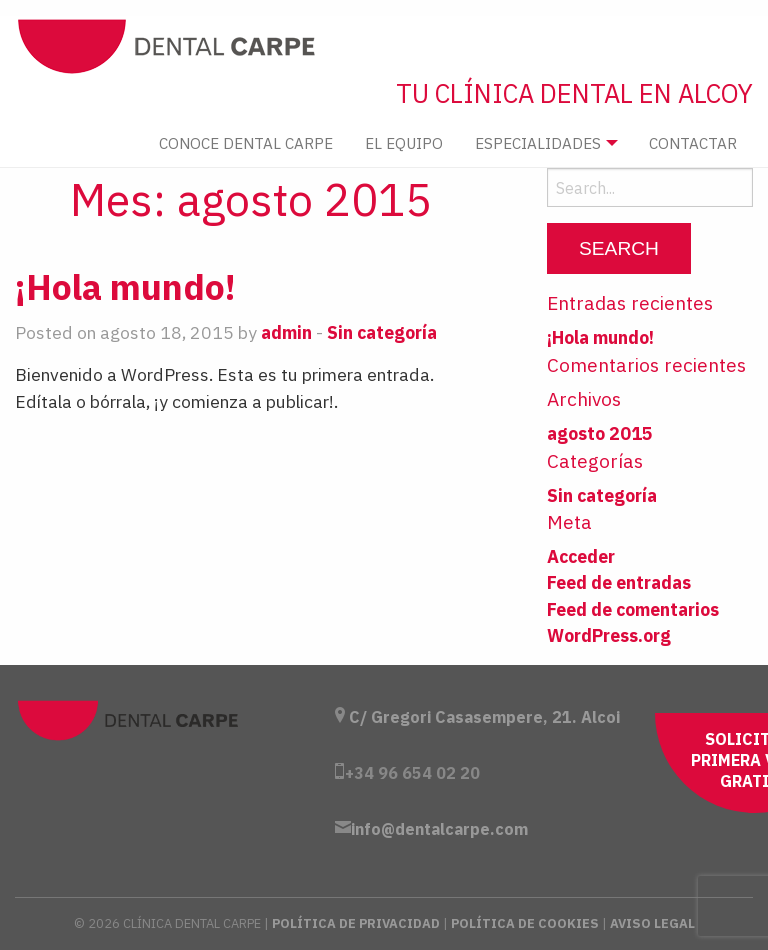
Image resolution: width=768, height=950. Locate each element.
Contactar (693, 143)
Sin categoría (382, 332)
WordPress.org (609, 635)
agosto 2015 (600, 433)
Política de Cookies (525, 923)
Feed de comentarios (633, 609)
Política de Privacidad (356, 923)
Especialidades (538, 143)
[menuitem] (246, 143)
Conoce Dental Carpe (246, 143)
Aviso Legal (652, 923)
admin (286, 332)
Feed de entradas (619, 582)
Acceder (581, 556)
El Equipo (404, 143)
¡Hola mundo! (125, 287)
